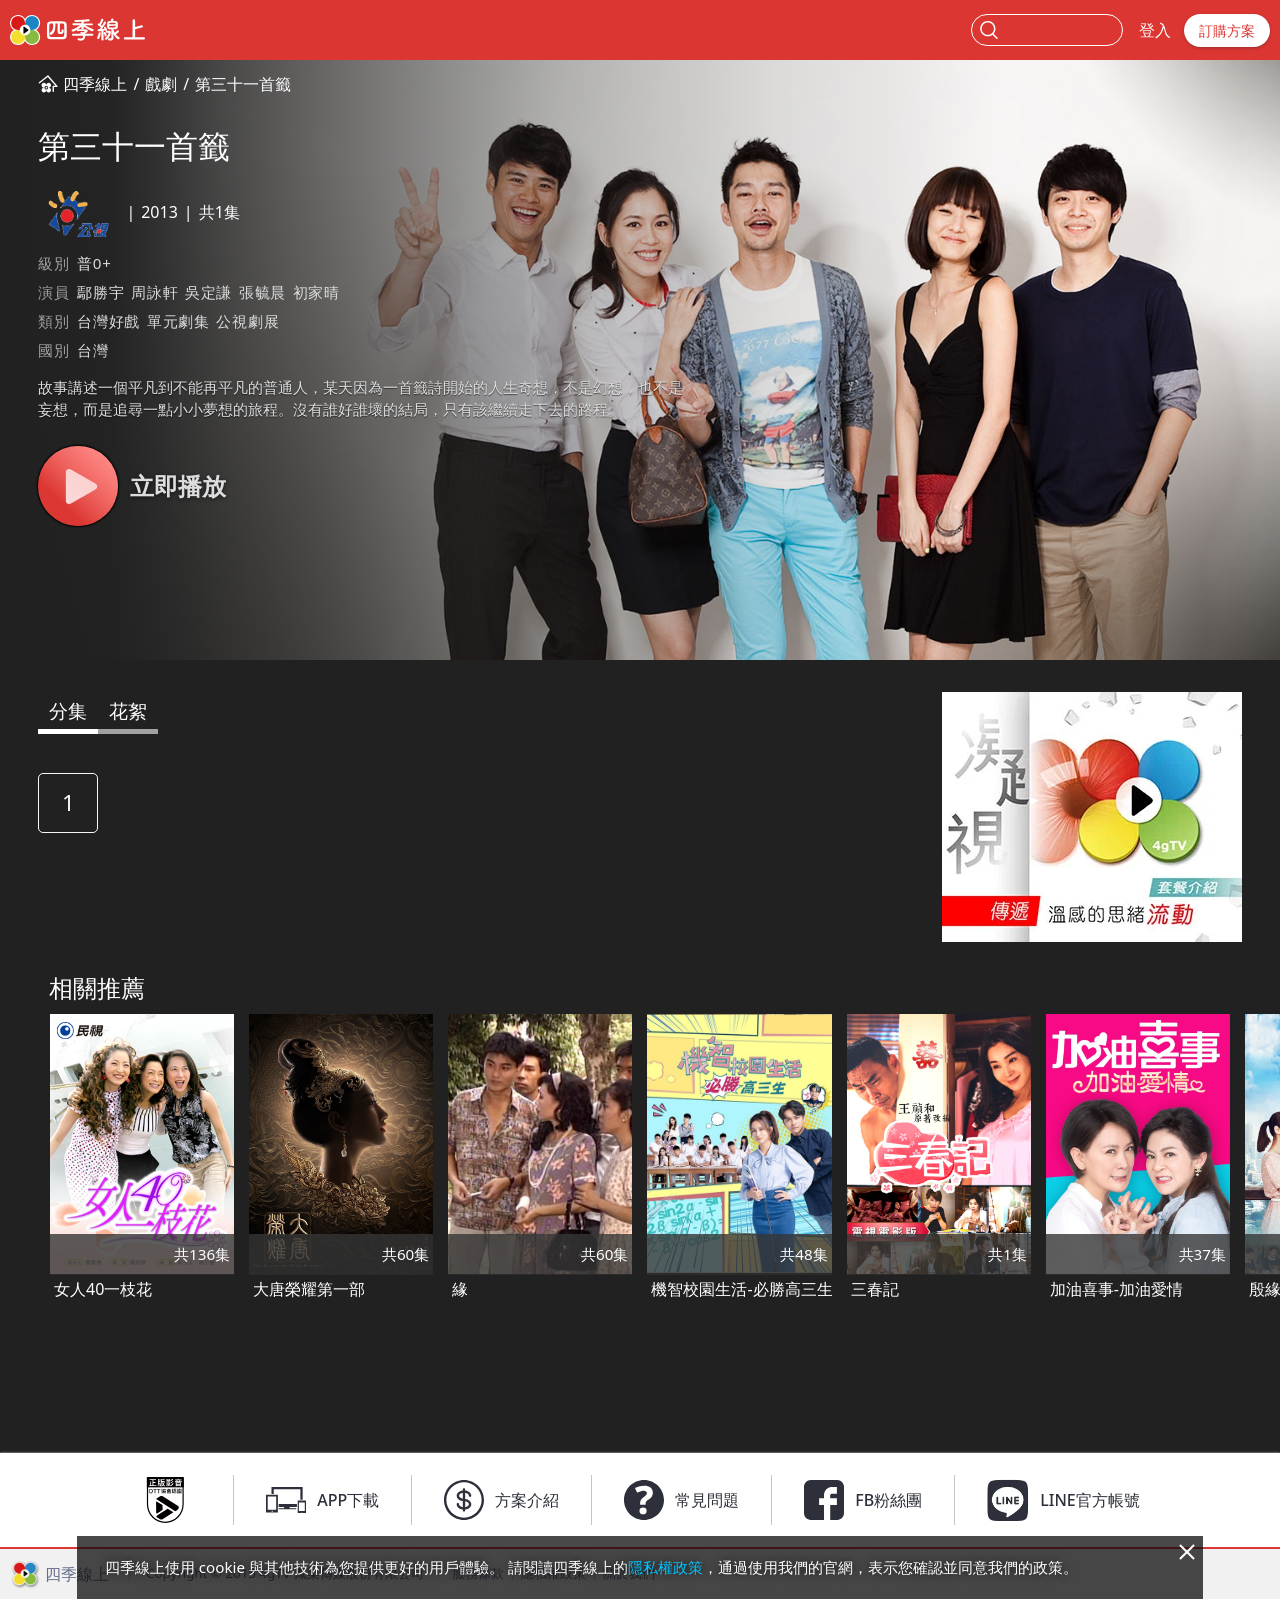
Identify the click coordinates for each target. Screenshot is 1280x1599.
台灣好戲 (108, 321)
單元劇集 (178, 321)
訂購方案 (1227, 30)
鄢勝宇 (100, 292)
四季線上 (95, 84)
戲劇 (161, 84)
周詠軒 (154, 292)
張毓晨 (262, 292)
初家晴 (316, 292)
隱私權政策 (665, 1567)
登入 (1155, 30)
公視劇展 (247, 321)
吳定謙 (208, 292)
